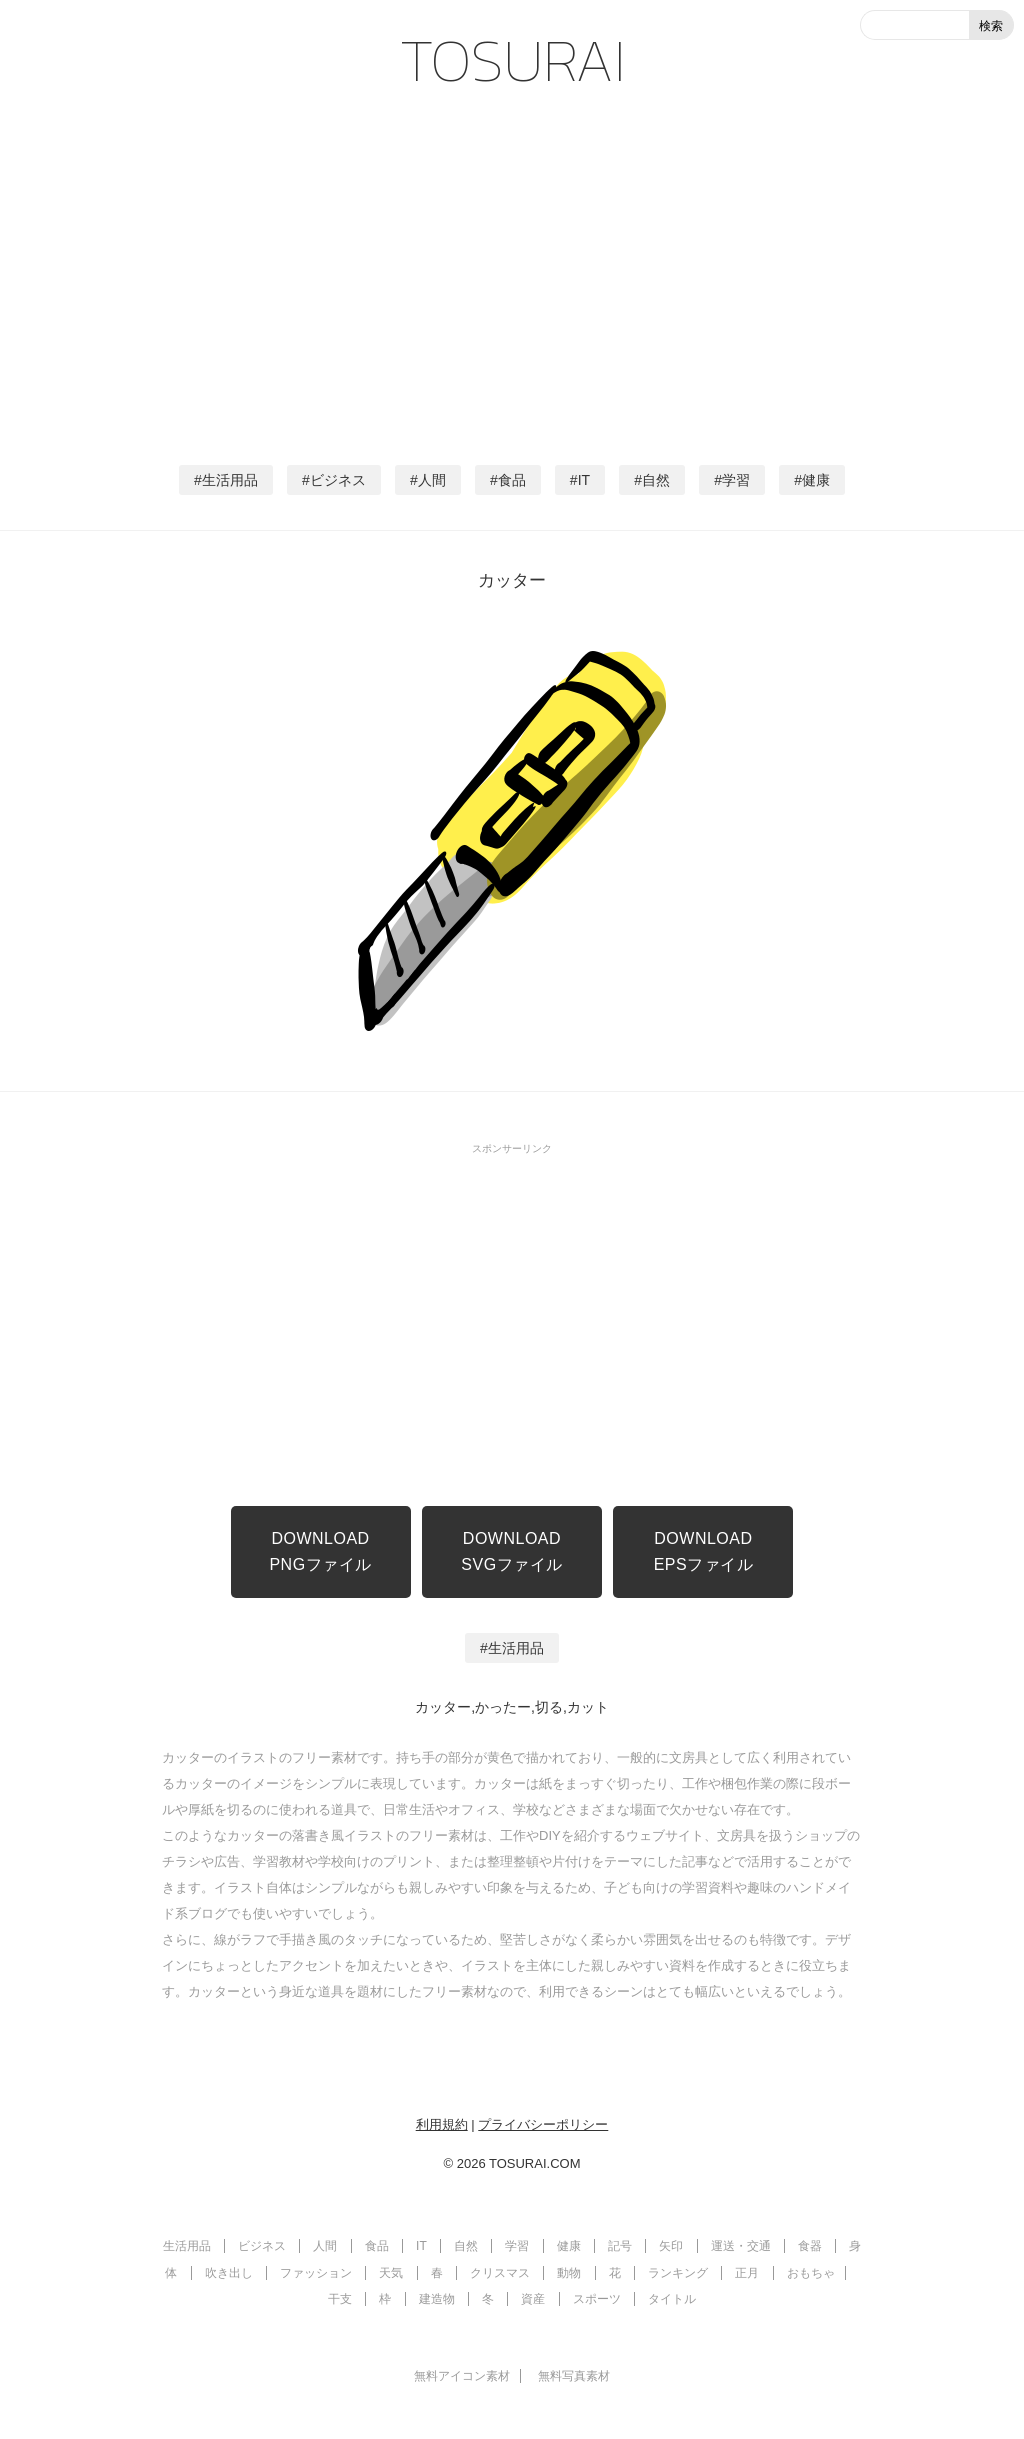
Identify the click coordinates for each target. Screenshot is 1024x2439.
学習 (736, 480)
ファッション (316, 2273)
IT (584, 480)
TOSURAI (512, 60)
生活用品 (230, 480)
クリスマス (500, 2273)
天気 (391, 2273)
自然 (656, 480)
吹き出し (229, 2273)
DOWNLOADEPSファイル (704, 1551)
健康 (816, 480)
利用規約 (442, 2124)
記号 (620, 2246)
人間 (432, 480)
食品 (512, 480)
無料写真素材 (574, 2376)
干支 (340, 2299)
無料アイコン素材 (462, 2376)
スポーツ (597, 2299)
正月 (747, 2273)
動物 (569, 2273)
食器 (810, 2246)
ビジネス (338, 480)
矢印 (671, 2246)
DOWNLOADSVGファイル (511, 1551)
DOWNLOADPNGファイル (320, 1551)
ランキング (678, 2273)
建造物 (437, 2299)
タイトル (672, 2299)
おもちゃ (811, 2273)
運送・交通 (741, 2246)
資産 (533, 2299)
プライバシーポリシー (543, 2124)
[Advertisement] (512, 270)
